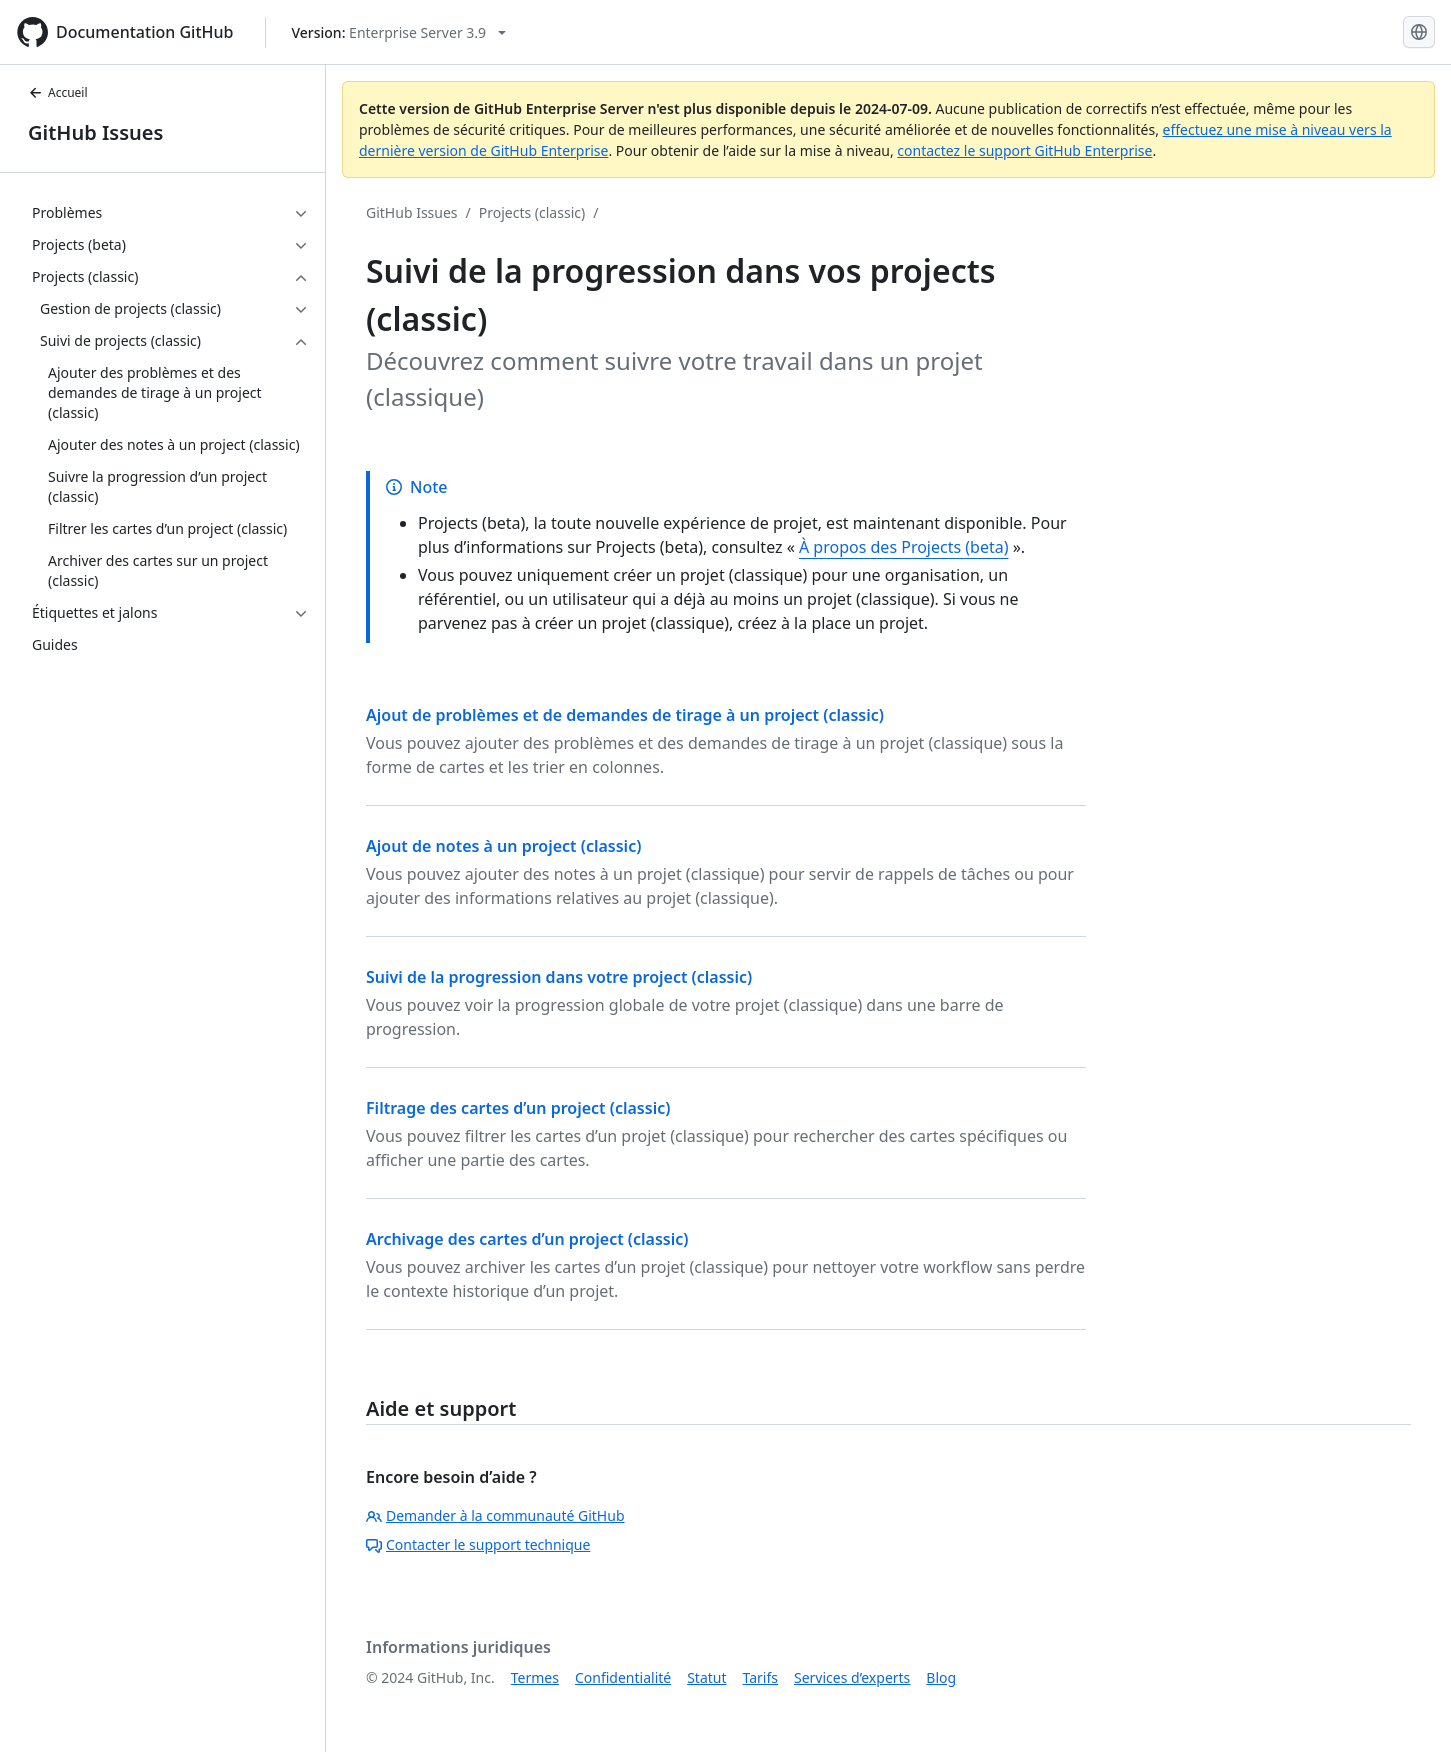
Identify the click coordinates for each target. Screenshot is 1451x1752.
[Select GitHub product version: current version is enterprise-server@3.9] (398, 32)
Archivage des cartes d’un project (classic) (527, 1239)
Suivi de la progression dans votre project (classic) (559, 977)
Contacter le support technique (478, 1544)
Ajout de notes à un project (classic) (503, 846)
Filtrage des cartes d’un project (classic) (518, 1108)
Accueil (58, 92)
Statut (706, 1677)
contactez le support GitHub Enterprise (1024, 150)
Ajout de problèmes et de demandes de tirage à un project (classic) (625, 715)
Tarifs (760, 1677)
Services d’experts (852, 1677)
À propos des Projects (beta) (904, 547)
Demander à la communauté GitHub (495, 1515)
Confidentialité (623, 1677)
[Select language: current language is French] (1419, 32)
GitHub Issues (95, 132)
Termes (535, 1677)
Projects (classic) (532, 212)
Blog (941, 1677)
